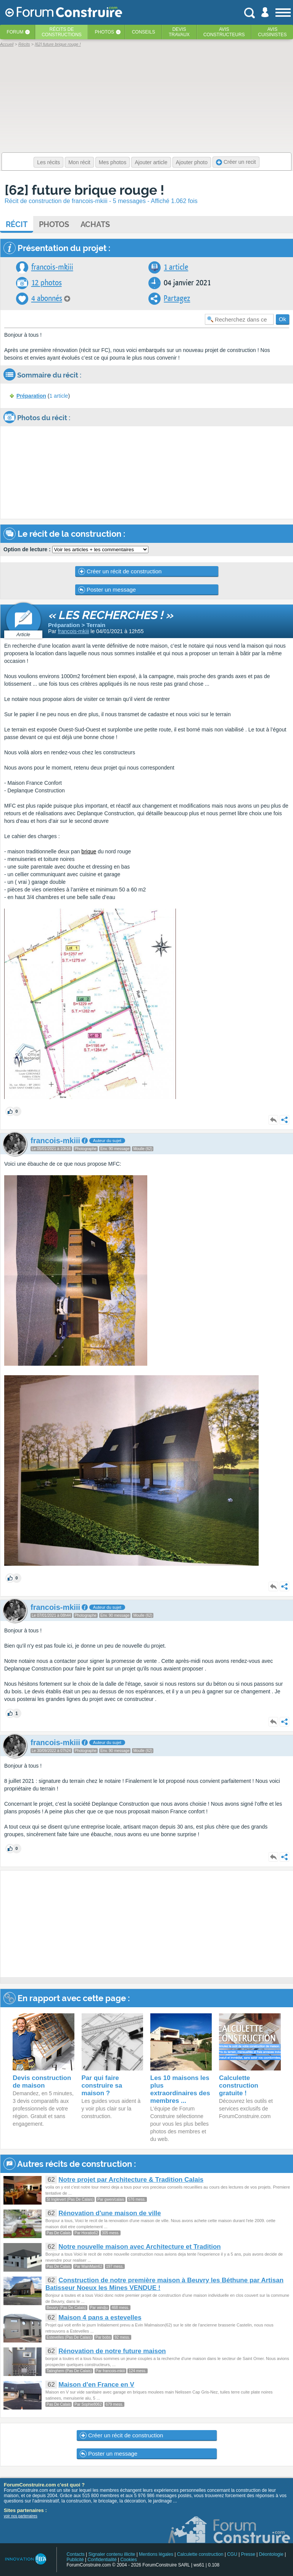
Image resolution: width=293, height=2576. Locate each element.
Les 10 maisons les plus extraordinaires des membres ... (180, 2089)
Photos (104, 32)
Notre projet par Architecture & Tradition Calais (130, 2179)
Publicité (75, 2559)
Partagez (177, 298)
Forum (14, 32)
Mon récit (79, 162)
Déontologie (271, 2554)
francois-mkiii (52, 267)
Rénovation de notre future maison (112, 2351)
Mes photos (112, 162)
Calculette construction (200, 2554)
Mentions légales (156, 2554)
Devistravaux (179, 32)
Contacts (75, 2554)
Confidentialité (102, 2559)
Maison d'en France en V (96, 2384)
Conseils (143, 32)
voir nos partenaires (20, 2516)
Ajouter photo (192, 162)
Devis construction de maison (42, 2081)
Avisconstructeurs (224, 32)
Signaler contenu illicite (112, 2554)
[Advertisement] (146, 1924)
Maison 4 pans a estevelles (99, 2317)
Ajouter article (151, 162)
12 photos (46, 283)
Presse (248, 2554)
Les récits (48, 162)
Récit (16, 224)
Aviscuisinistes (272, 32)
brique (88, 851)
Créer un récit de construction (120, 571)
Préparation (31, 396)
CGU (232, 2554)
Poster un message (107, 589)
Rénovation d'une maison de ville (109, 2213)
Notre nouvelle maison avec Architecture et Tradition (139, 2246)
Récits (62, 32)
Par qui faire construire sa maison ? (102, 2085)
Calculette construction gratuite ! (238, 2085)
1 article (176, 267)
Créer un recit (236, 162)
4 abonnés (46, 298)
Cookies (128, 2559)
